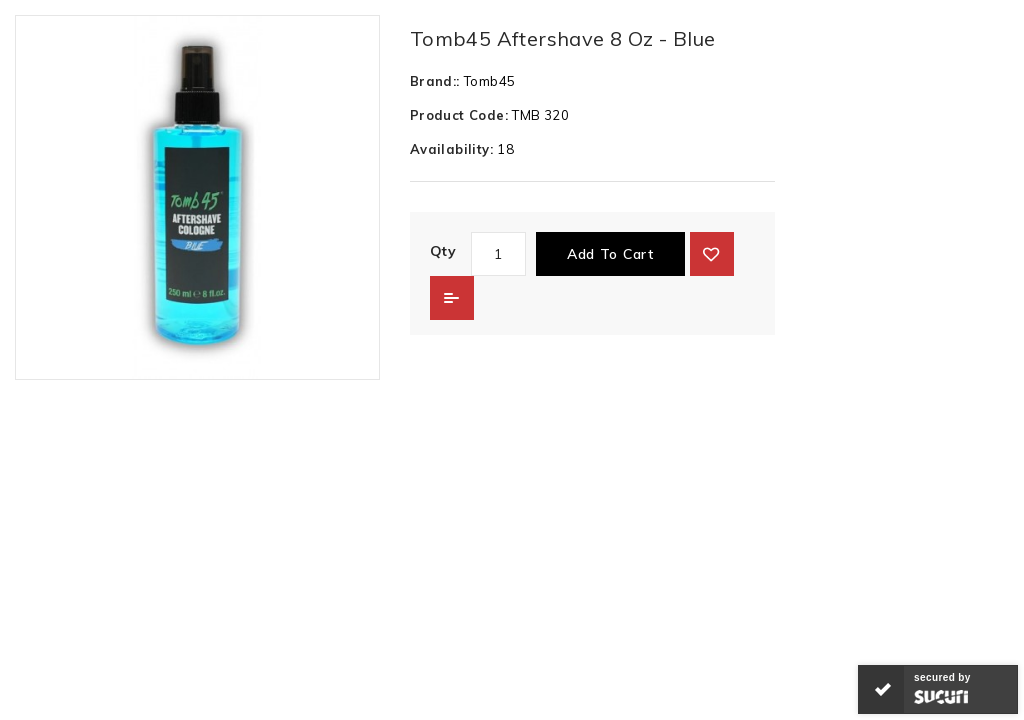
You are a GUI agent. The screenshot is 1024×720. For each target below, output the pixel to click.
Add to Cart (610, 254)
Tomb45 (489, 81)
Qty (443, 251)
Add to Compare (452, 298)
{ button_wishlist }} (712, 254)
